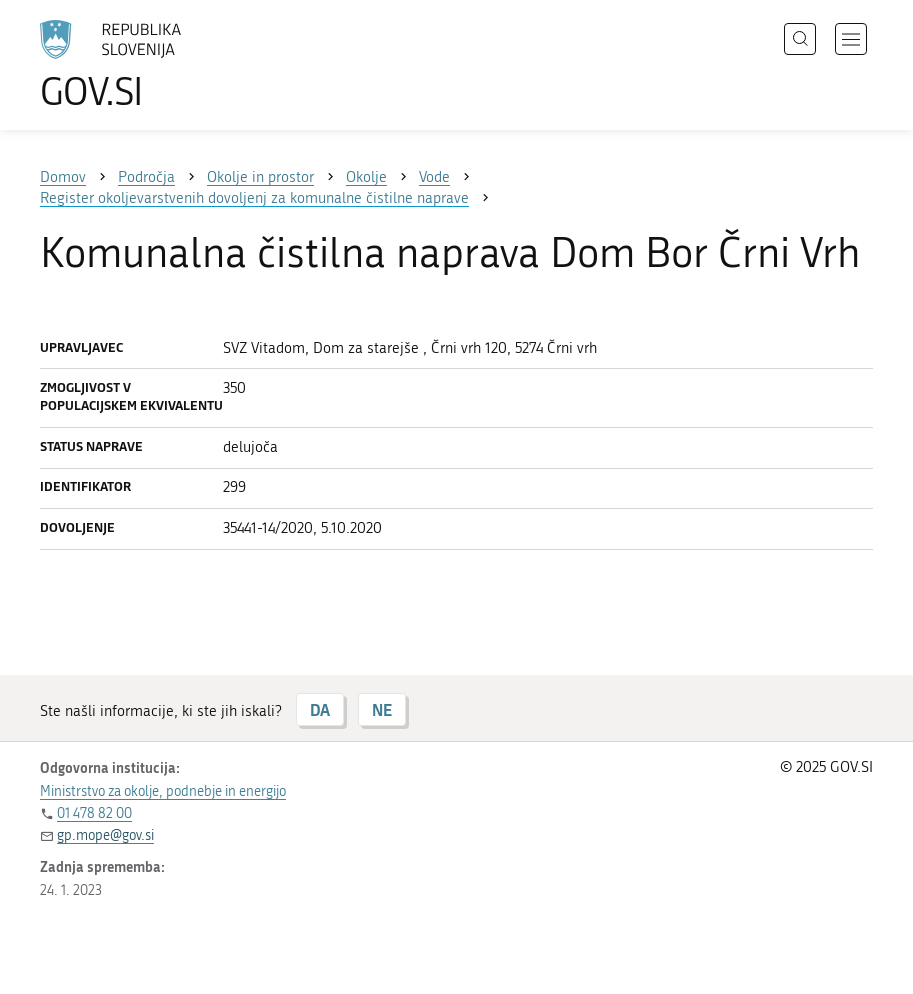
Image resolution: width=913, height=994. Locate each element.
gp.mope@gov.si (105, 835)
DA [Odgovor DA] (320, 709)
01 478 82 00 (94, 813)
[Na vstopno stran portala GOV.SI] (140, 65)
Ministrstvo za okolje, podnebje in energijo (163, 791)
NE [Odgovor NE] (382, 709)
